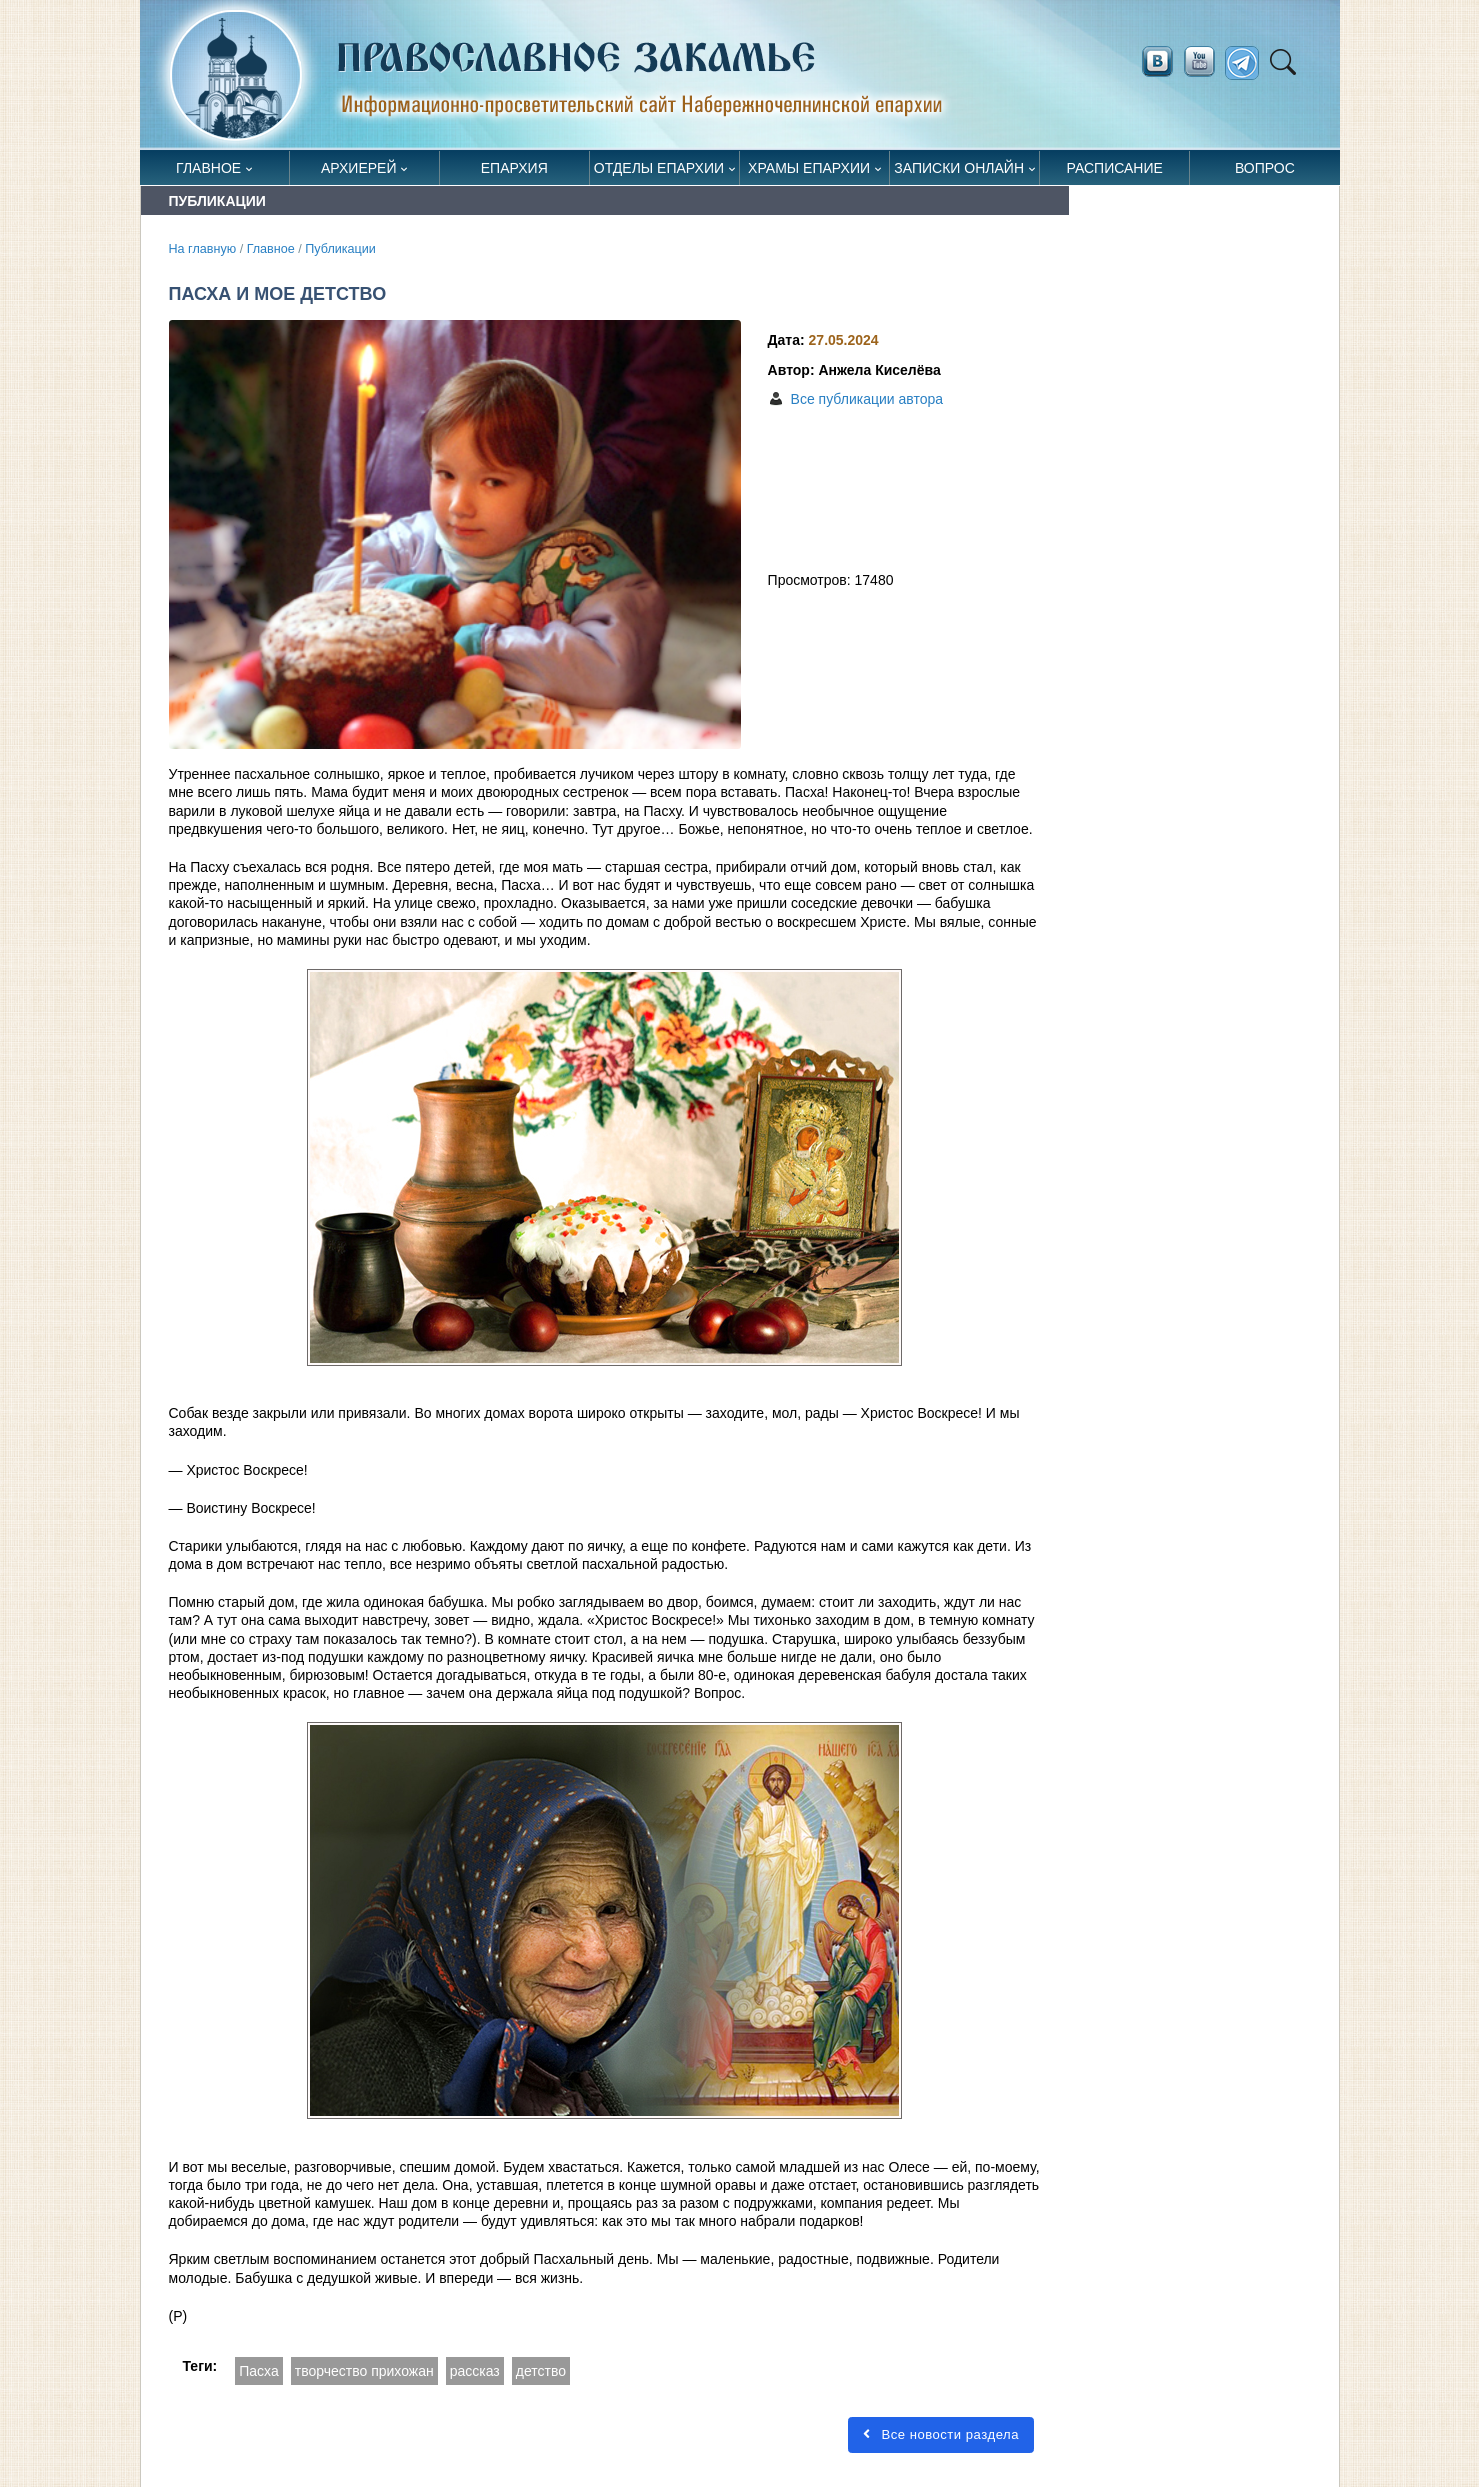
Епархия (514, 168)
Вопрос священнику (1264, 172)
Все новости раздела (941, 2434)
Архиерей (359, 168)
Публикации (340, 249)
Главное (208, 168)
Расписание (1115, 168)
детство (541, 2371)
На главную (203, 249)
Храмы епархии (809, 168)
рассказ (475, 2371)
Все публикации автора (867, 399)
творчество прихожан (364, 2371)
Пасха (258, 2371)
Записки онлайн (959, 168)
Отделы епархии (659, 168)
